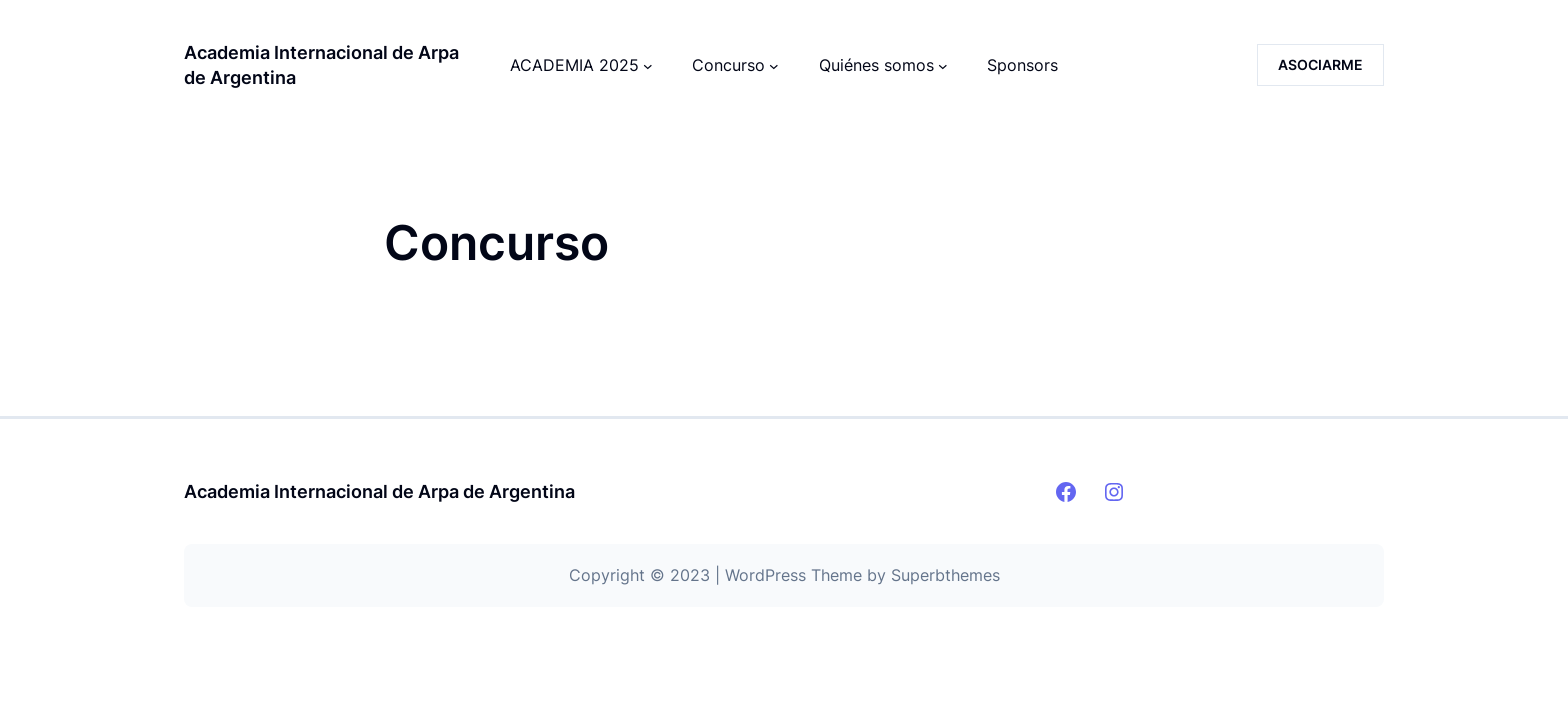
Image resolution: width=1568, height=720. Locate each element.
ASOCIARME (1320, 64)
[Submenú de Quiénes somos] (943, 65)
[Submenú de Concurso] (774, 65)
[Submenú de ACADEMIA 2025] (648, 65)
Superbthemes (945, 575)
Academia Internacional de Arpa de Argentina (379, 491)
